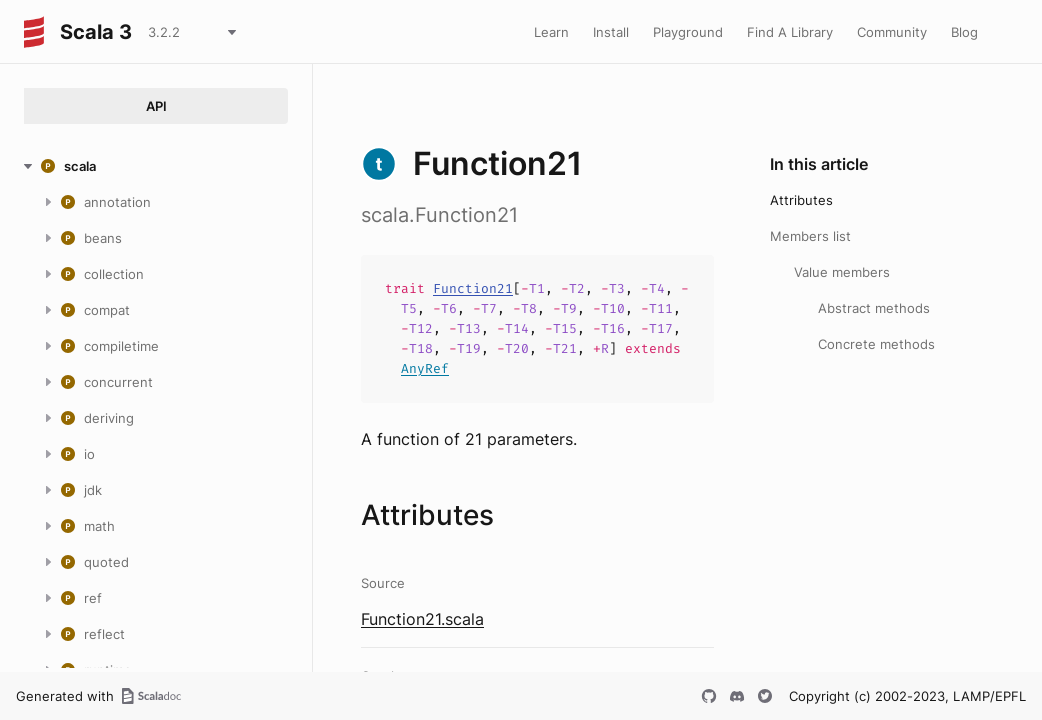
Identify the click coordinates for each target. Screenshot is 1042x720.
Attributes (801, 200)
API (156, 106)
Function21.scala (422, 619)
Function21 (473, 288)
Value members (842, 272)
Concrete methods (876, 344)
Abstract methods (874, 308)
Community (892, 32)
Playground (688, 32)
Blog (964, 32)
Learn (551, 32)
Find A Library (790, 32)
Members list (810, 236)
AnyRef (425, 368)
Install (611, 32)
